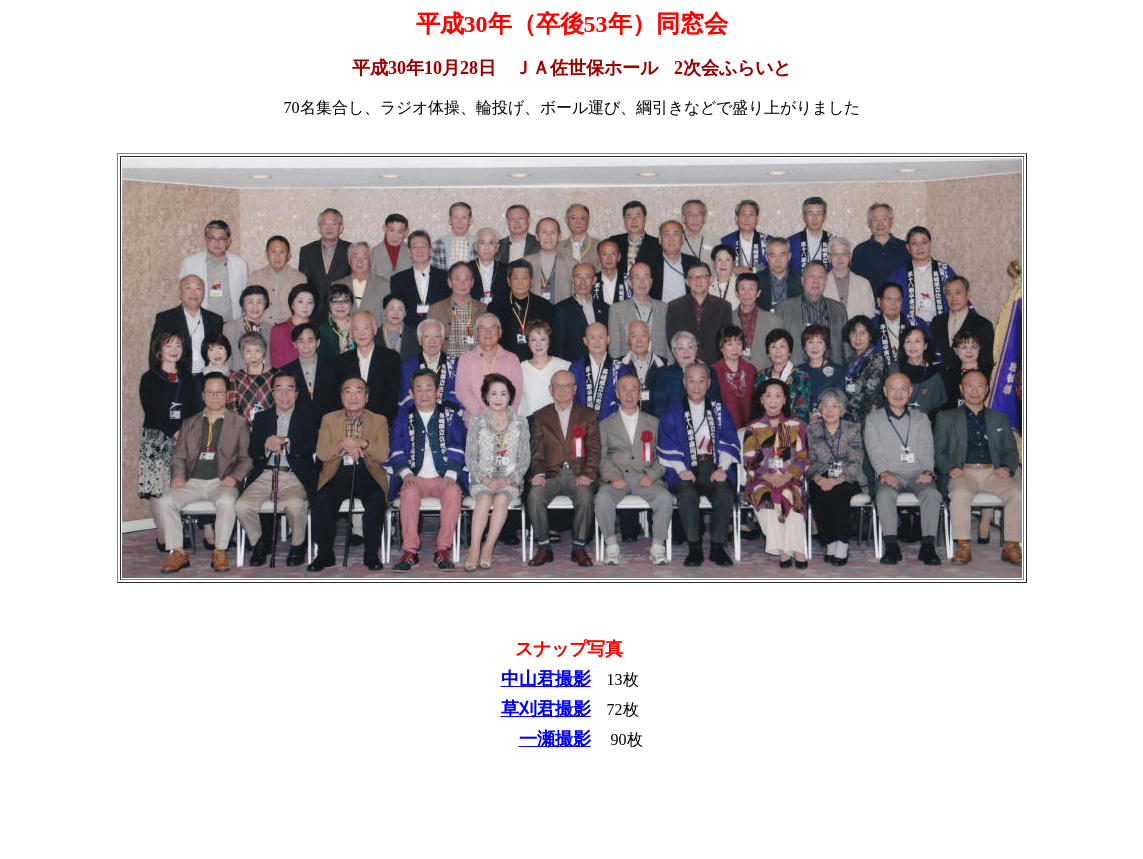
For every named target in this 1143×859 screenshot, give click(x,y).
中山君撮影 (546, 679)
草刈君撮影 (546, 709)
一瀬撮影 (555, 739)
